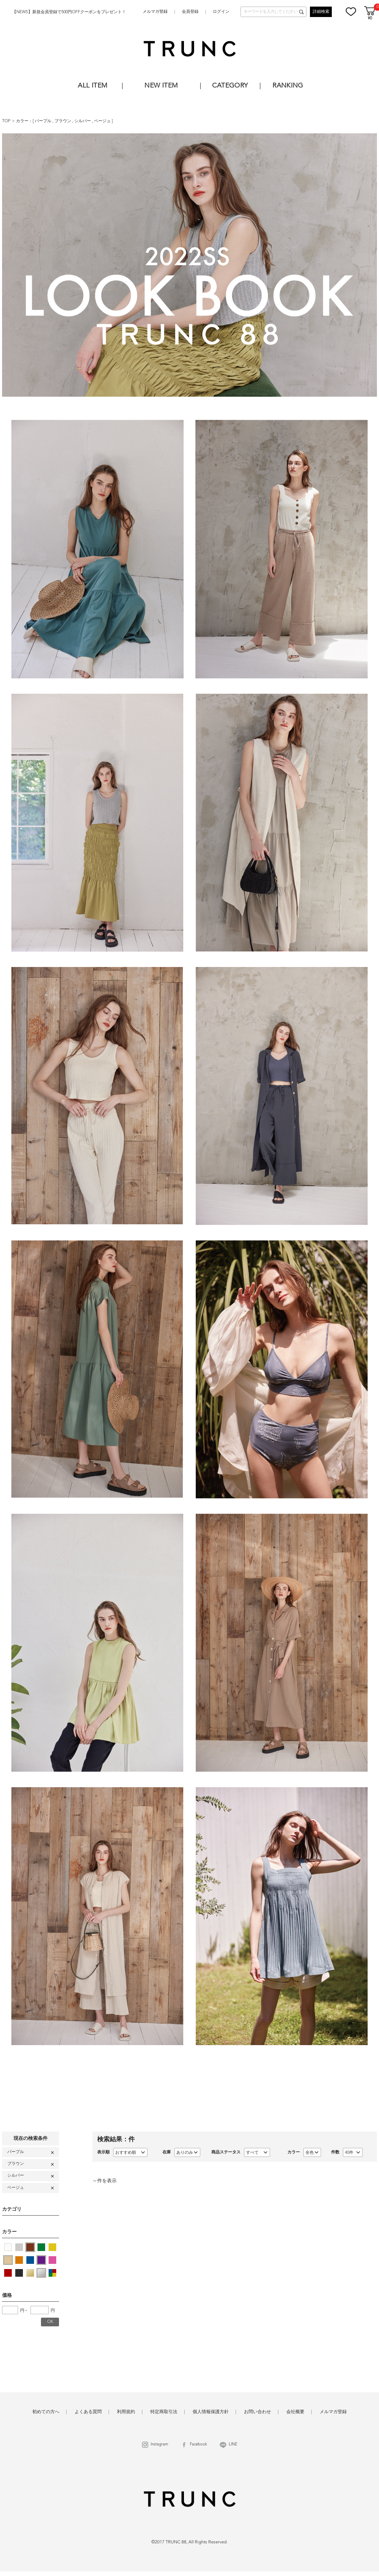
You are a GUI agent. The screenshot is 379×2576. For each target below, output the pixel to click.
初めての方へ (45, 2412)
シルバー (83, 121)
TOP (6, 121)
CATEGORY (230, 86)
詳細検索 (321, 12)
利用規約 (126, 2412)
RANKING (287, 86)
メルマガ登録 (155, 12)
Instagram (159, 2444)
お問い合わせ (257, 2412)
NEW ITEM (161, 86)
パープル (43, 121)
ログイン (221, 12)
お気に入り (351, 11)
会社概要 (295, 2412)
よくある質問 (88, 2412)
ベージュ (103, 121)
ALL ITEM (92, 86)
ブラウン (63, 121)
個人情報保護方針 (211, 2412)
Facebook (198, 2444)
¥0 (370, 18)
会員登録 (190, 12)
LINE (233, 2444)
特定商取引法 (163, 2412)
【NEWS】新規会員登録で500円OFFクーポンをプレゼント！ (69, 12)
